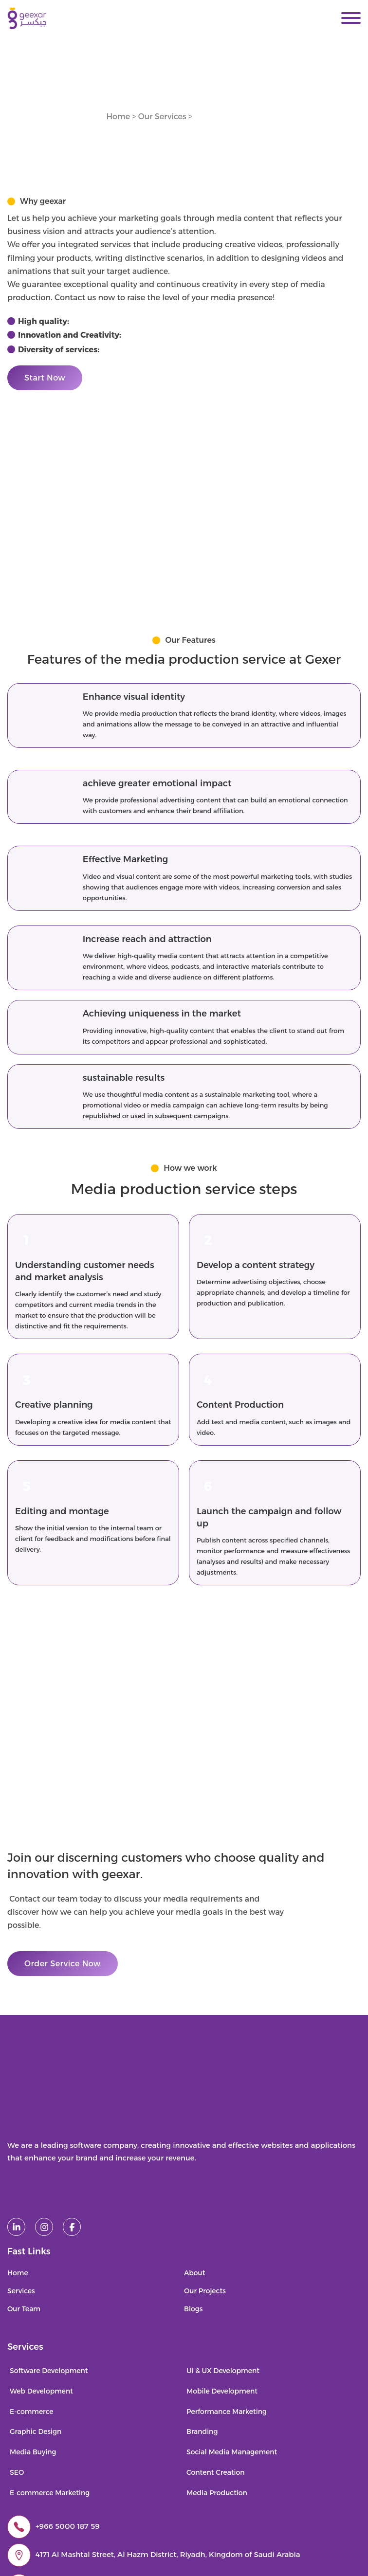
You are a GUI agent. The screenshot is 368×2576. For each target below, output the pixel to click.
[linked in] (16, 2226)
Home (118, 116)
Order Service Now (62, 1963)
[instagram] (44, 2226)
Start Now (44, 377)
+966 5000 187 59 (68, 2526)
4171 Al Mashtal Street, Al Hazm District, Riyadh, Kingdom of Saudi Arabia (168, 2554)
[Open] (351, 18)
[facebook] (71, 2226)
